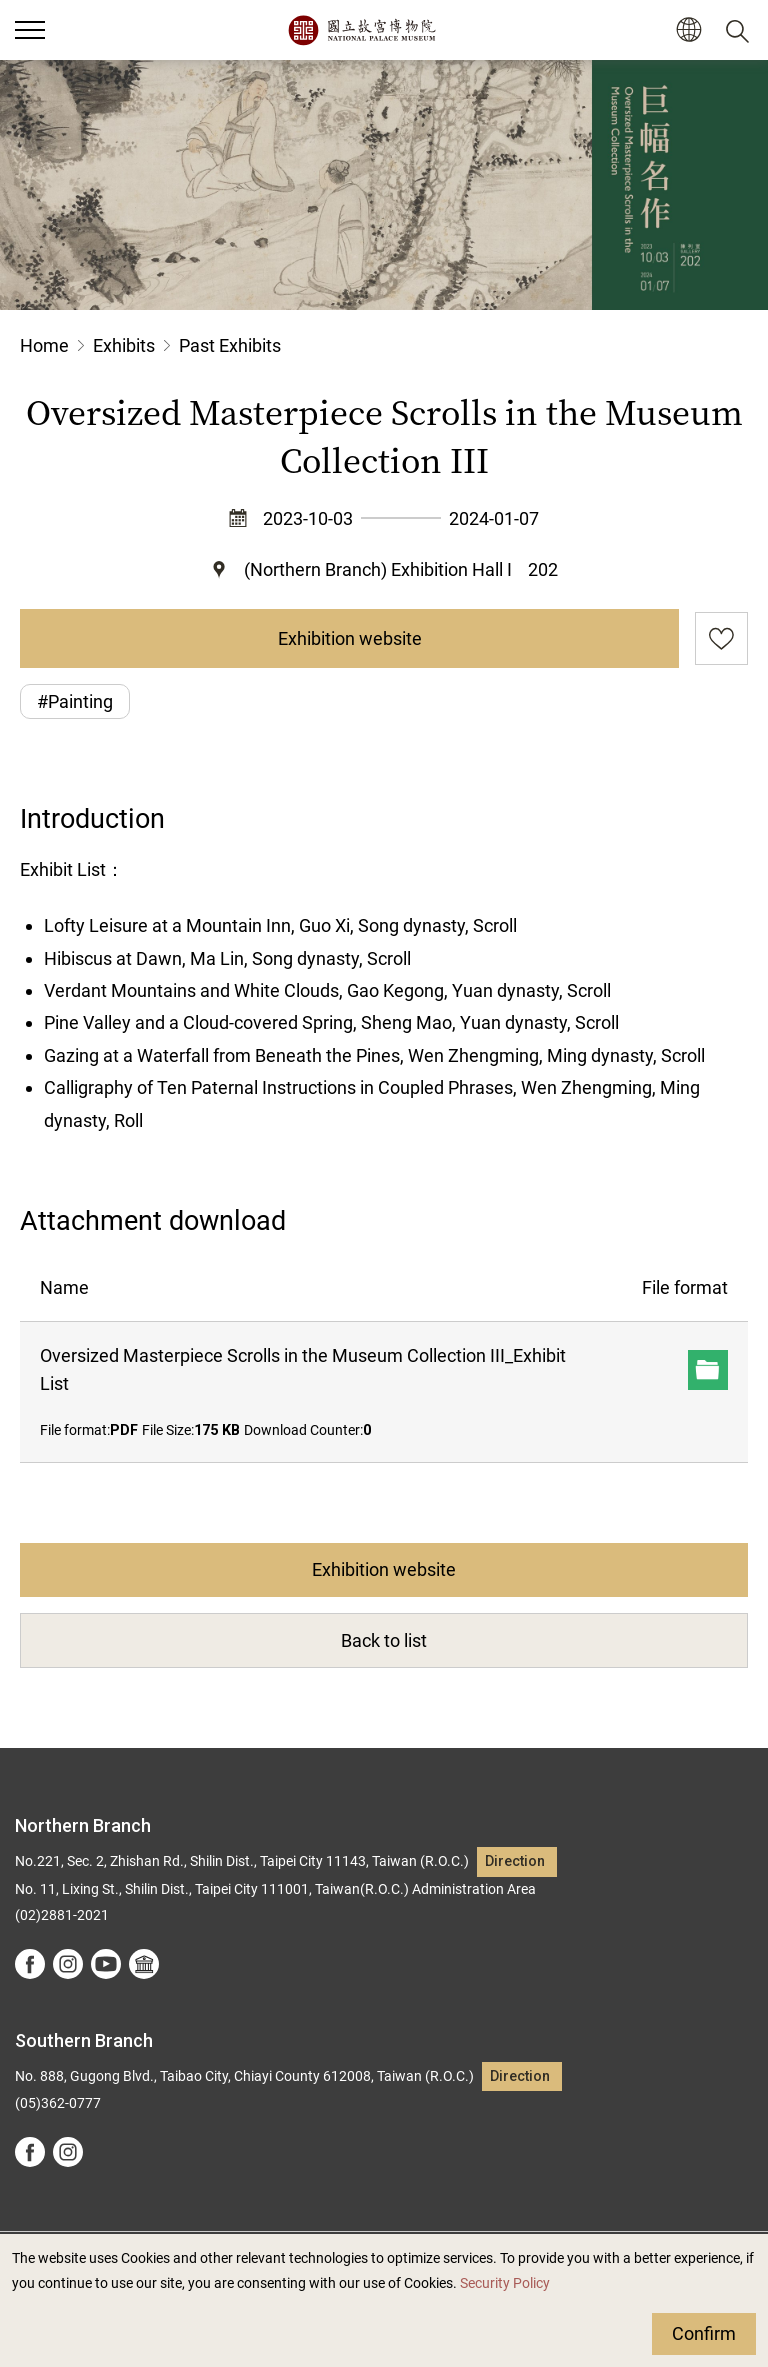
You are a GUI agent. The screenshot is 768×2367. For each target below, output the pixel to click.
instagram (68, 1964)
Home (44, 345)
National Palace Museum (361, 30)
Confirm (704, 2333)
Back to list (384, 1640)
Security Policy (505, 2283)
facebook (30, 1964)
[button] (688, 30)
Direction (515, 1861)
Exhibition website (350, 638)
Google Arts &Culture (144, 1964)
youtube (106, 1964)
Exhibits (124, 345)
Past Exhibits (230, 345)
